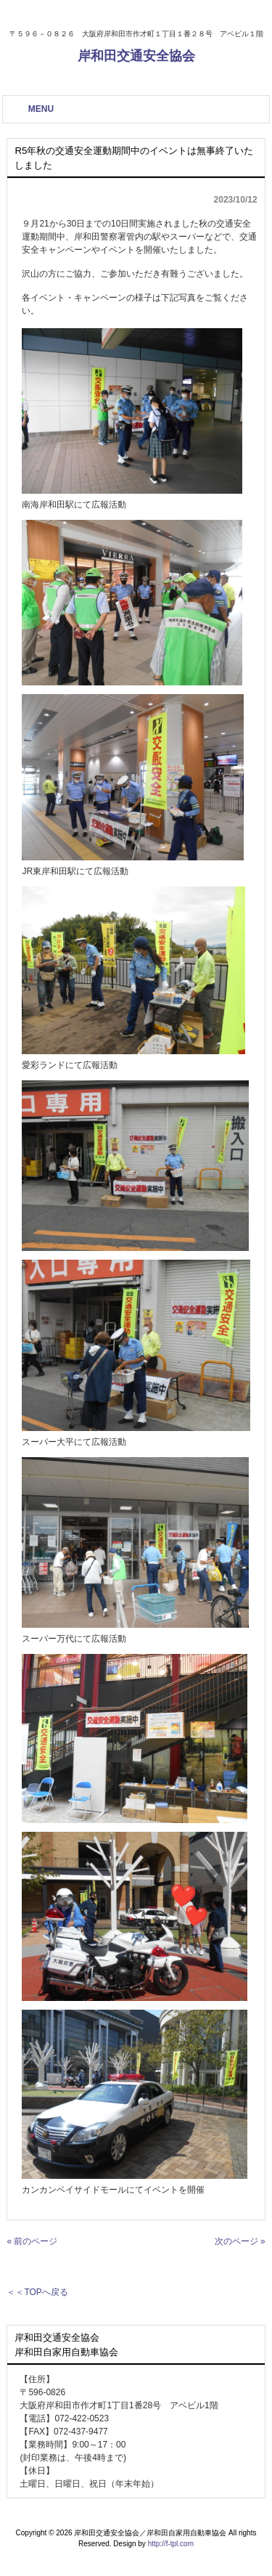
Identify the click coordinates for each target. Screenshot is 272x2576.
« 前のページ (32, 2241)
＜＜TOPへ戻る (37, 2292)
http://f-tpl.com (171, 2544)
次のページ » (240, 2241)
